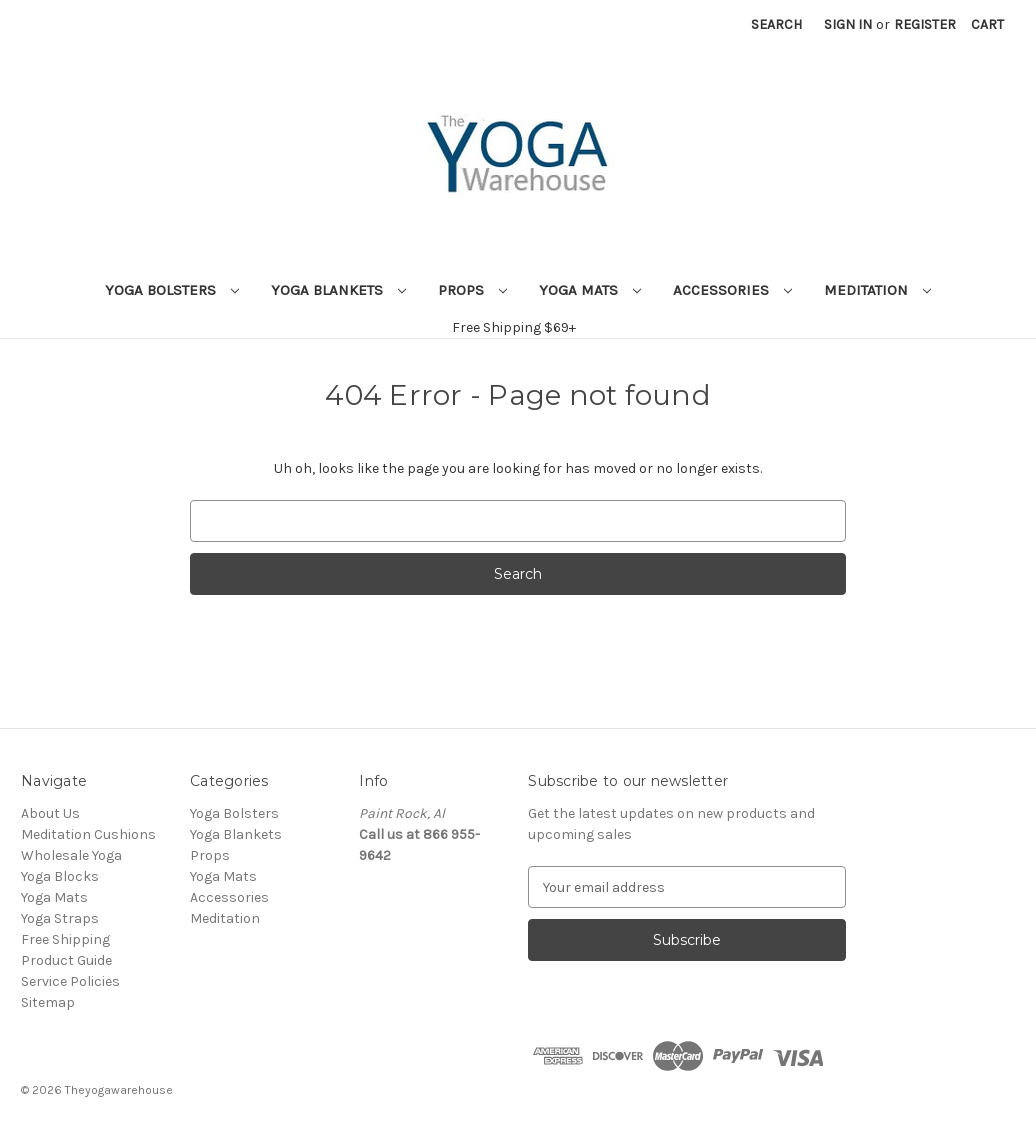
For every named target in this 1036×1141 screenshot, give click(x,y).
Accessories (732, 290)
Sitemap (48, 1002)
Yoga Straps (60, 918)
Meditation (877, 290)
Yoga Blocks (60, 876)
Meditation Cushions (88, 834)
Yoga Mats (590, 290)
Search (776, 24)
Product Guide (66, 960)
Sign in (848, 24)
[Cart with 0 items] (987, 24)
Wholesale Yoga (71, 855)
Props (472, 290)
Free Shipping (65, 939)
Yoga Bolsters (172, 290)
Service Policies (70, 981)
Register (925, 24)
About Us (50, 813)
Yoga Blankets (338, 290)
